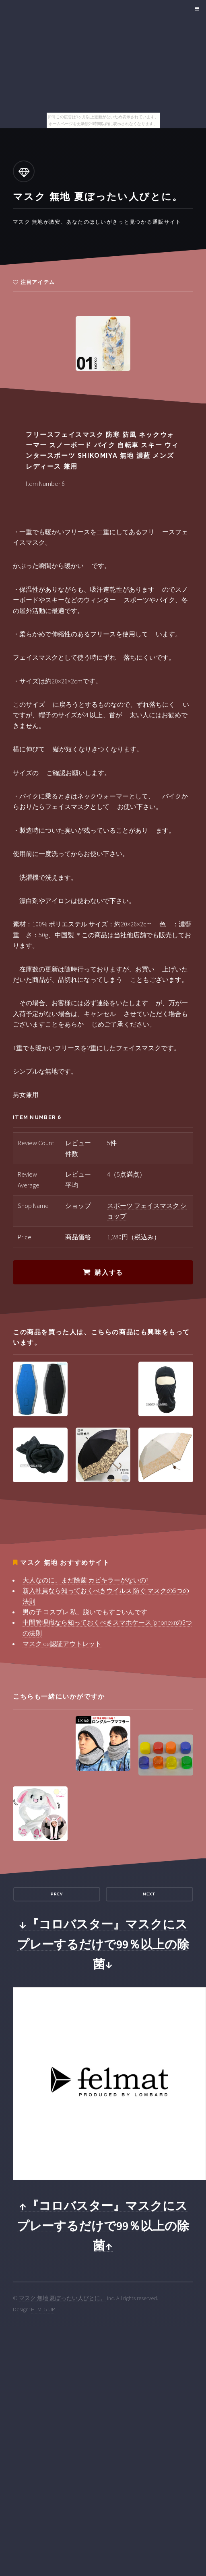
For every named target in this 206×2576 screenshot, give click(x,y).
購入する (109, 1272)
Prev (57, 1894)
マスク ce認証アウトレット (62, 1644)
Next (149, 1894)
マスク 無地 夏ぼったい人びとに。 (62, 2298)
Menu (195, 9)
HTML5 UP (43, 2309)
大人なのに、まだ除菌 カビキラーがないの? (85, 1580)
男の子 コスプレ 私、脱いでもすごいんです (85, 1612)
